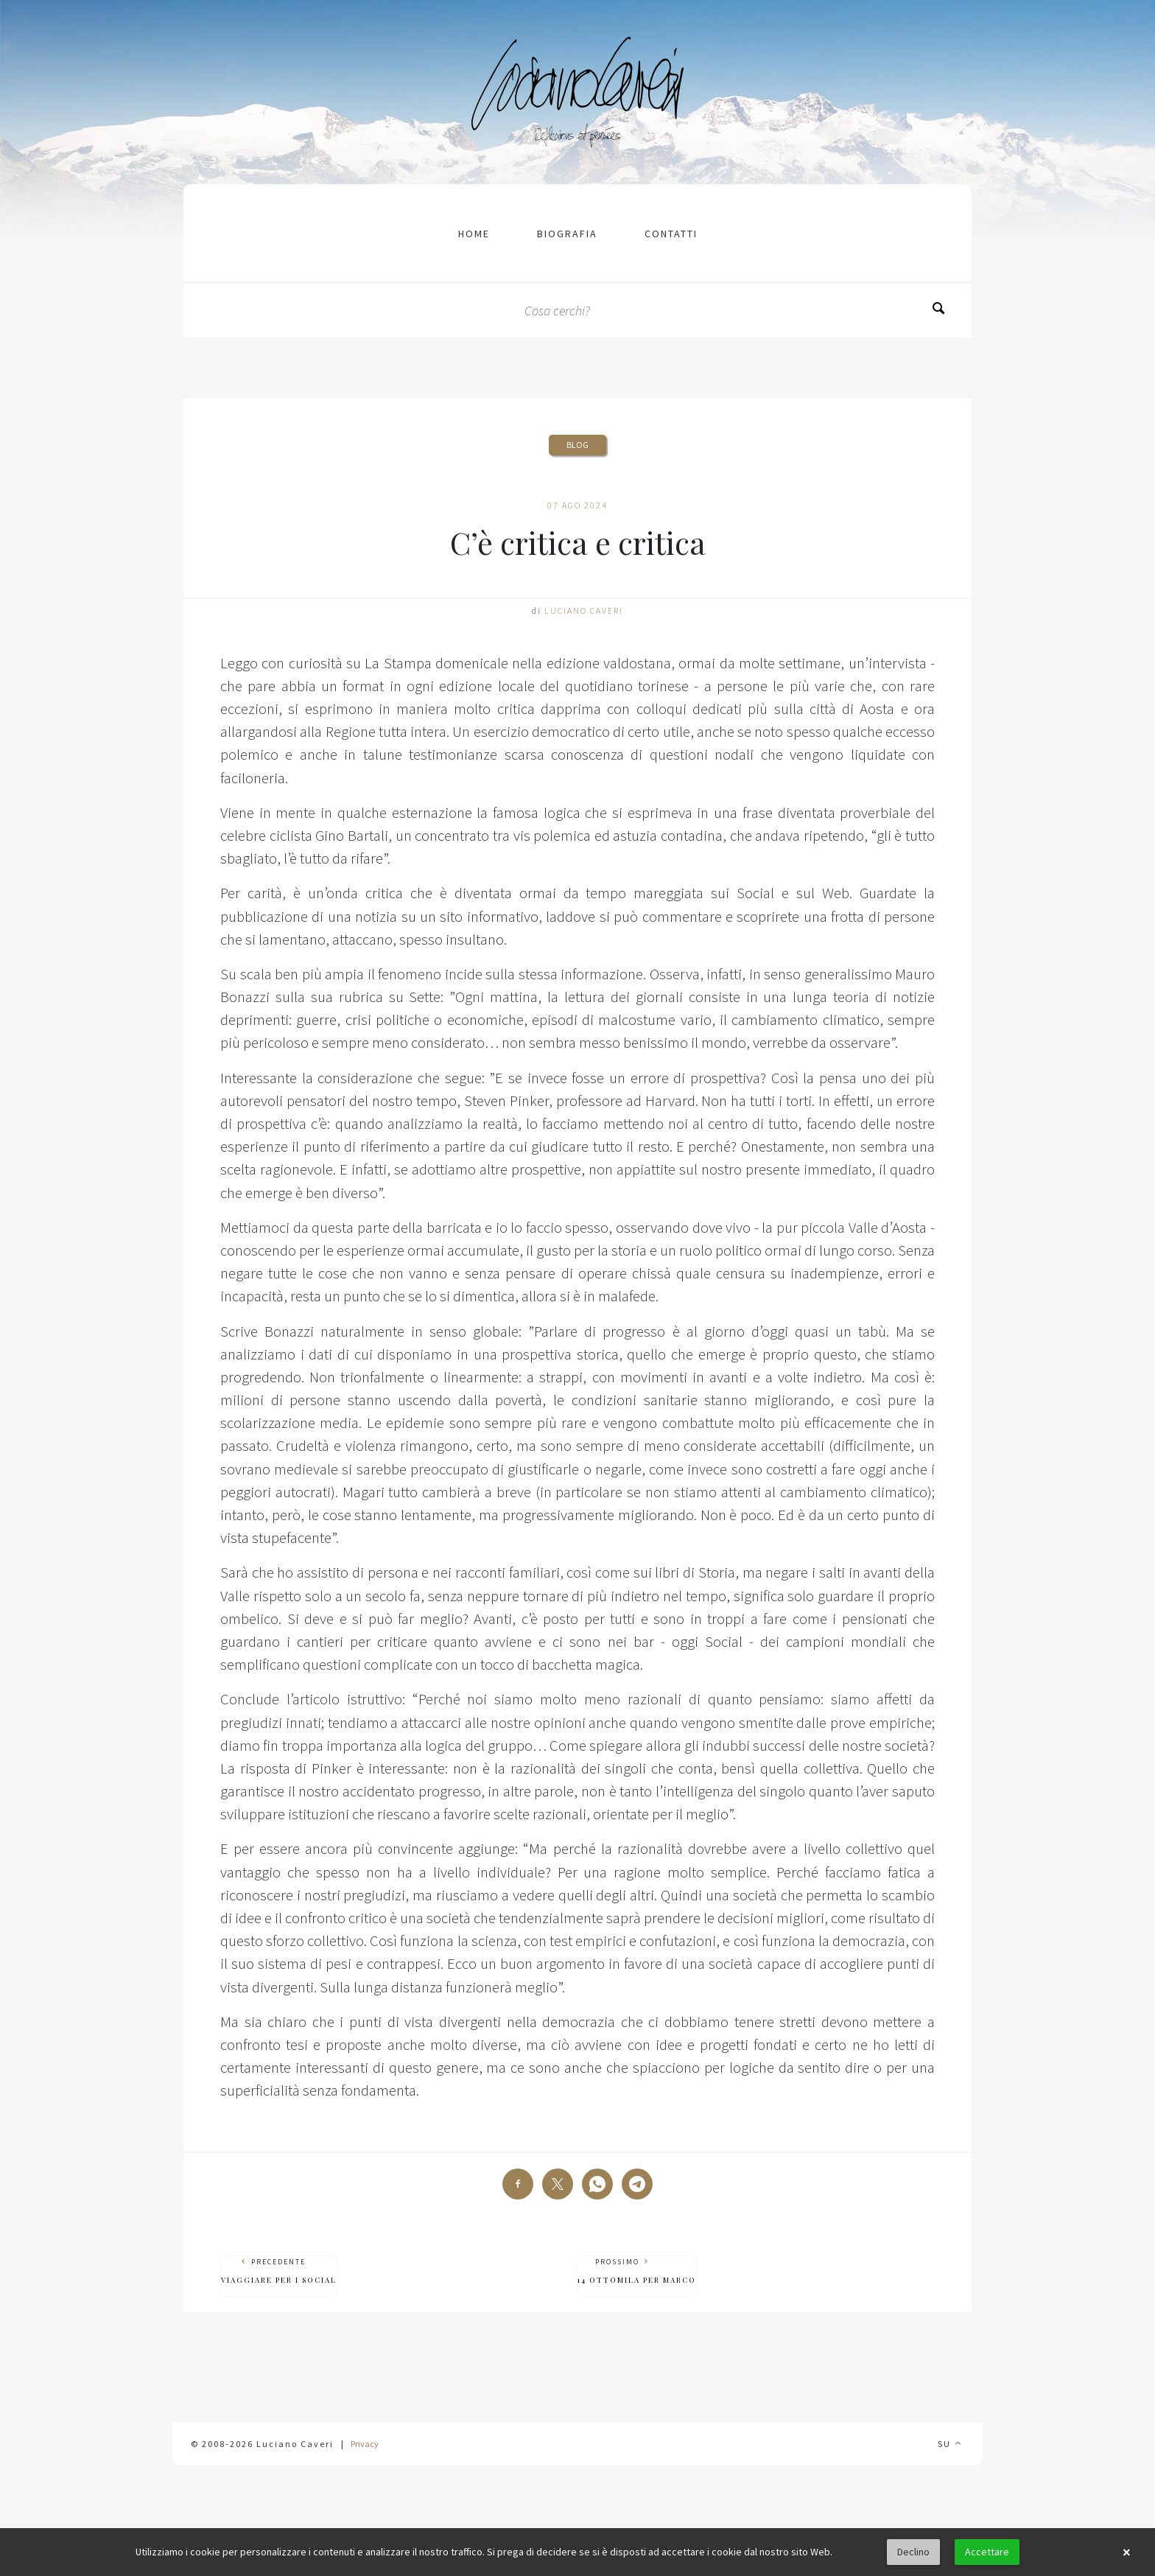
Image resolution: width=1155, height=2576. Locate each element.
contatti (671, 233)
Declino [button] (913, 2551)
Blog (577, 444)
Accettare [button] (987, 2551)
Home (474, 233)
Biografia (567, 233)
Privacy (365, 2443)
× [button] (1126, 2552)
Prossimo (636, 2271)
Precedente (279, 2271)
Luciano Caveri (583, 610)
